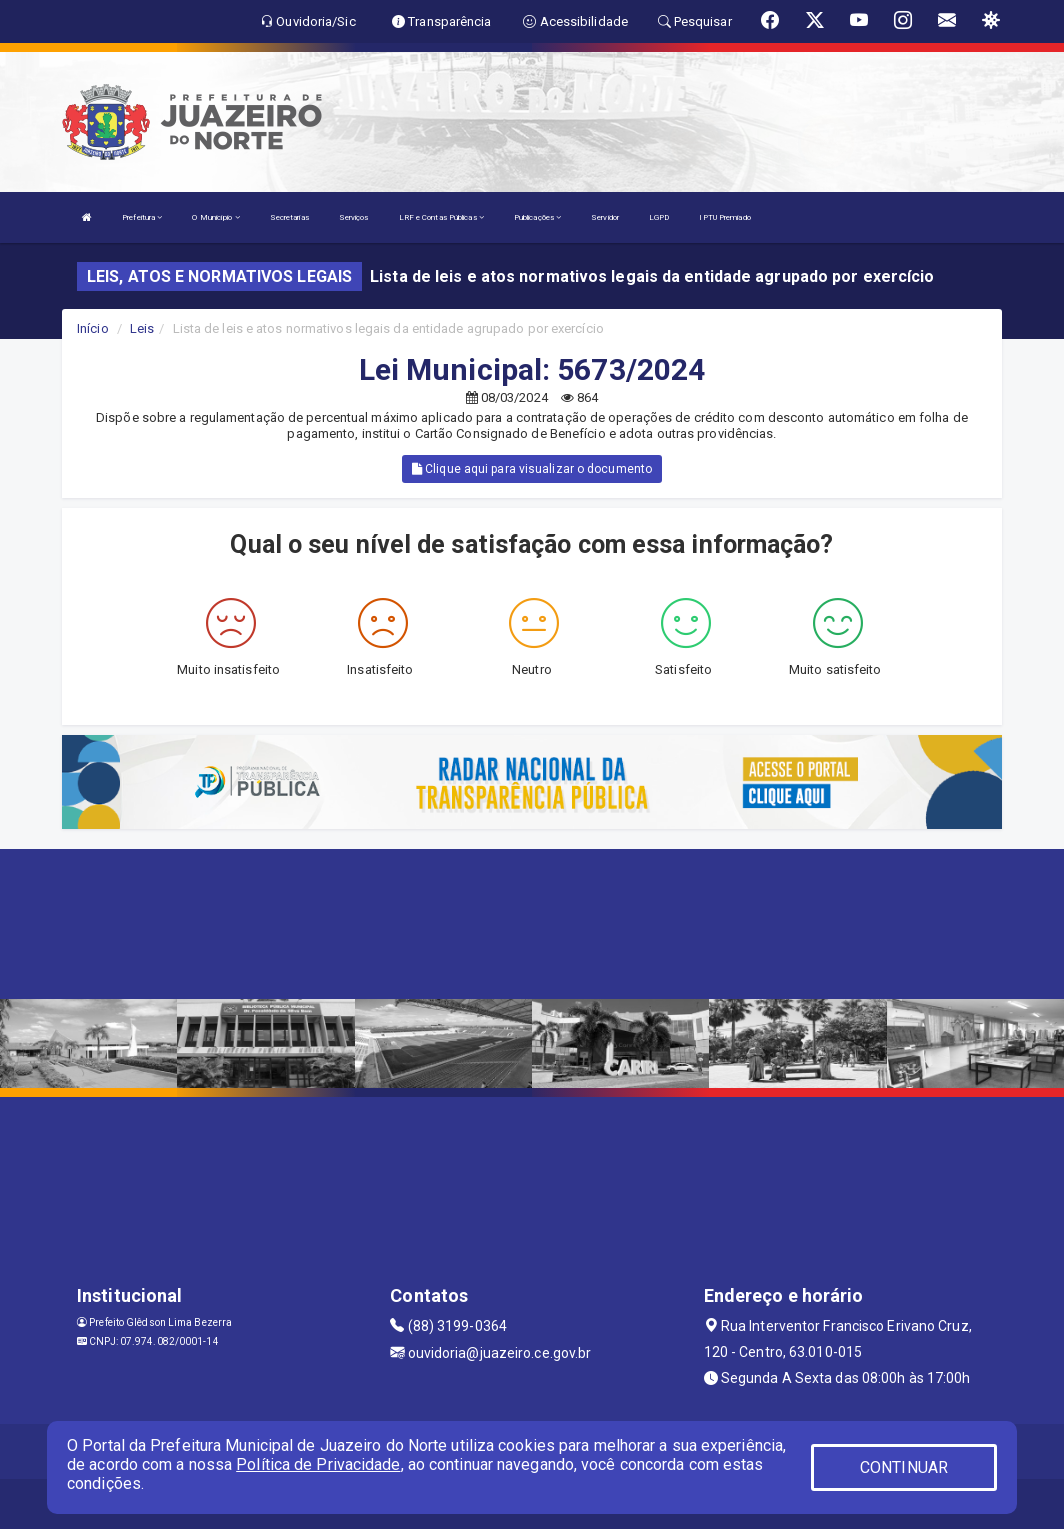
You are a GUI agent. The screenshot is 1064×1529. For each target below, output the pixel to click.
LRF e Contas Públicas (441, 217)
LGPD (659, 217)
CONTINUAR (904, 1467)
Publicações (537, 217)
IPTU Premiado (724, 217)
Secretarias (289, 217)
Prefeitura (142, 217)
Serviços (354, 217)
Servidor (605, 217)
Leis (142, 328)
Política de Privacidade (318, 1464)
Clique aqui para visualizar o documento (532, 469)
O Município (215, 217)
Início (93, 328)
